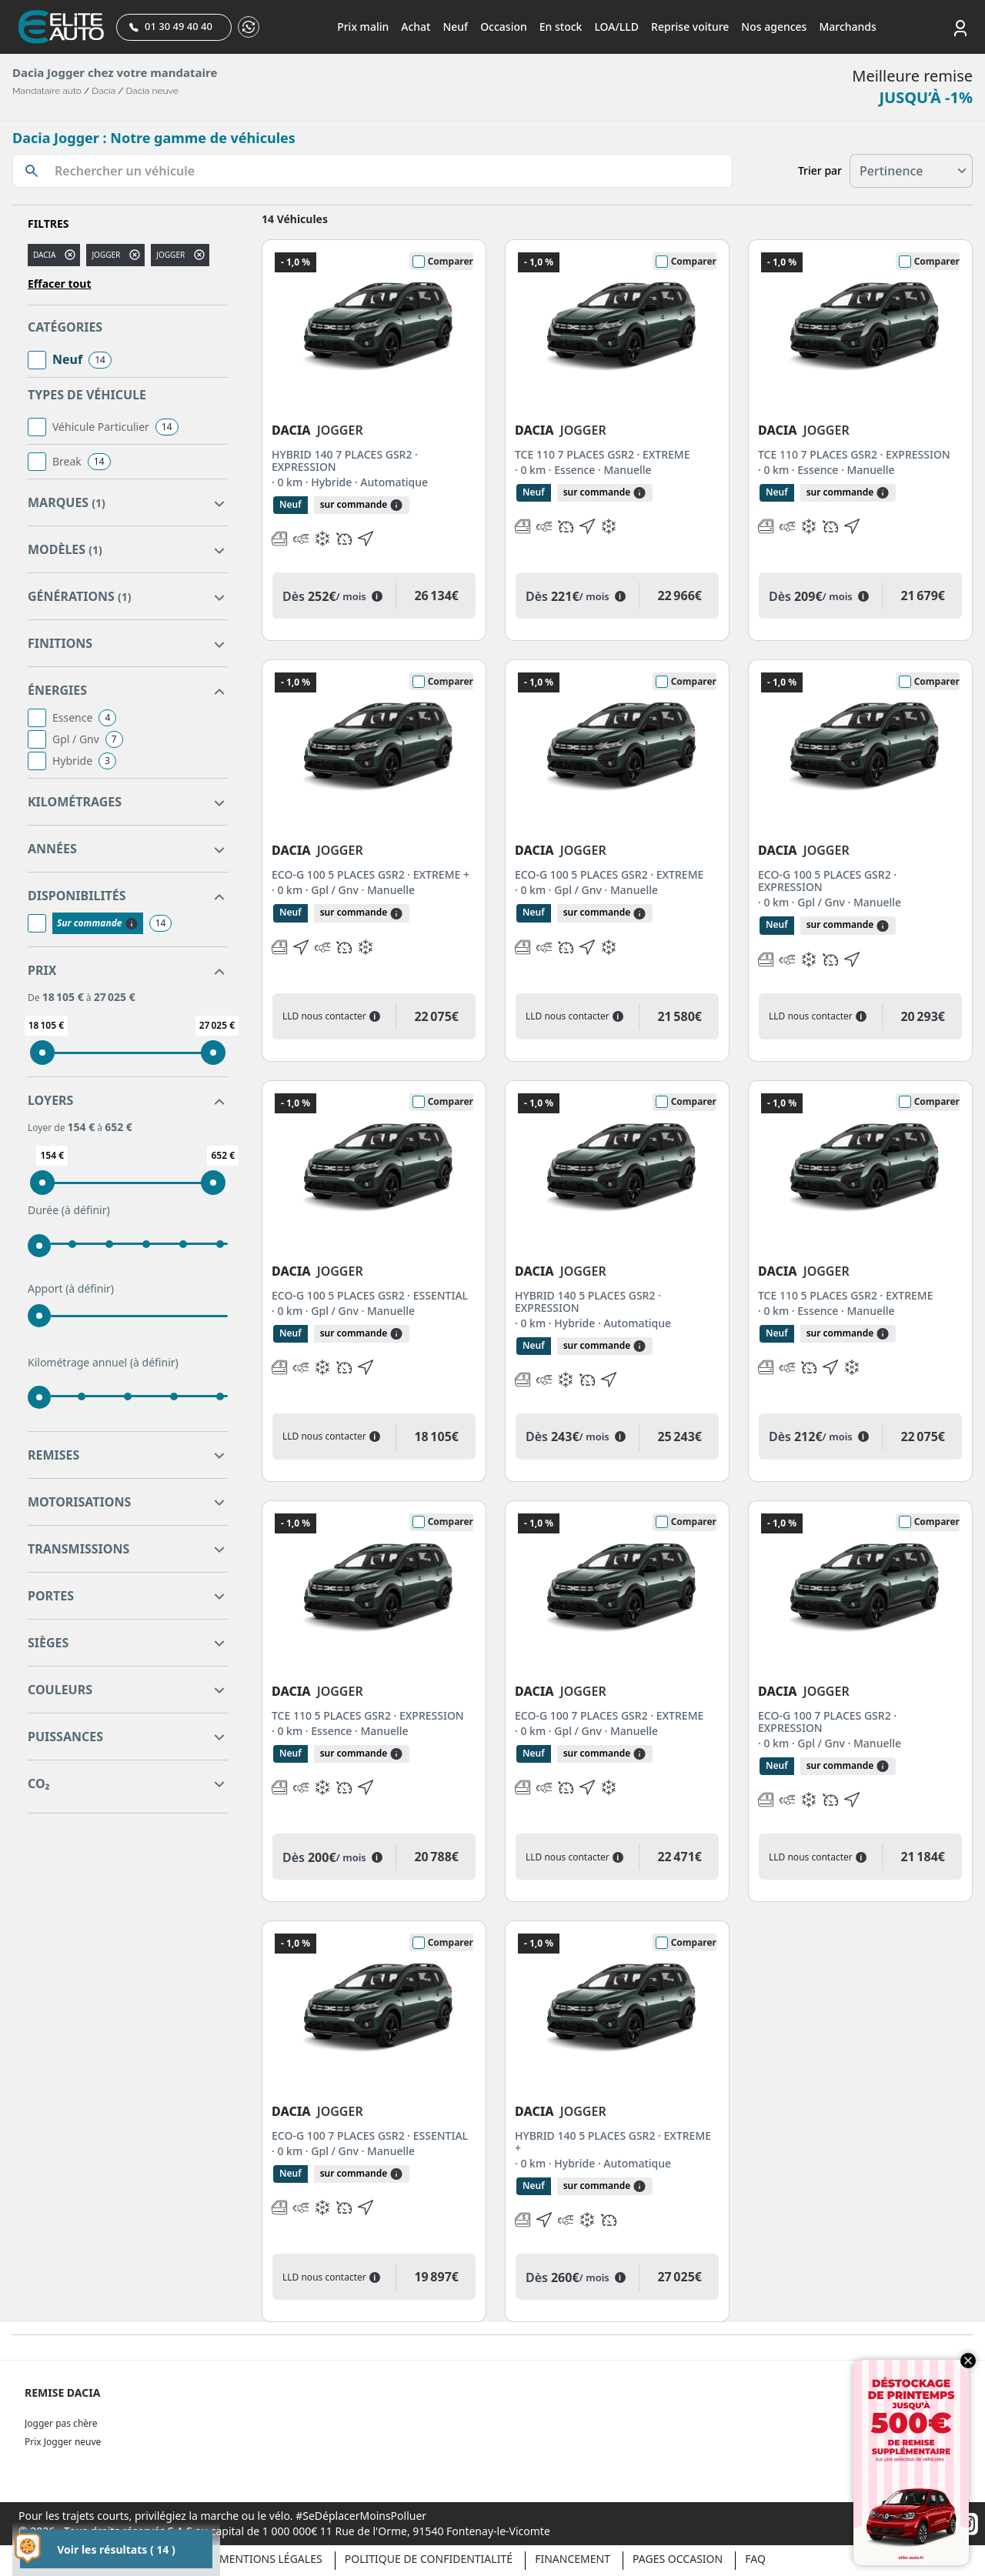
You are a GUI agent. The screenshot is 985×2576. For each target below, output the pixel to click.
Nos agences (773, 26)
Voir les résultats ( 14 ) (116, 2549)
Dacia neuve (152, 90)
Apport (71, 1288)
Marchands (847, 26)
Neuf (455, 26)
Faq (755, 2558)
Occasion (503, 26)
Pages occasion (678, 2558)
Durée (69, 1210)
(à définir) (86, 1210)
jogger (106, 254)
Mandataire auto (47, 90)
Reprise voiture (690, 26)
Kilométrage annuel (103, 1362)
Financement (572, 2558)
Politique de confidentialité (429, 2558)
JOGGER (170, 254)
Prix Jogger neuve (63, 2441)
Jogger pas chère (61, 2423)
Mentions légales (270, 2558)
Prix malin (363, 26)
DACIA (44, 254)
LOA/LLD (616, 26)
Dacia (103, 90)
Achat (415, 26)
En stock (561, 26)
